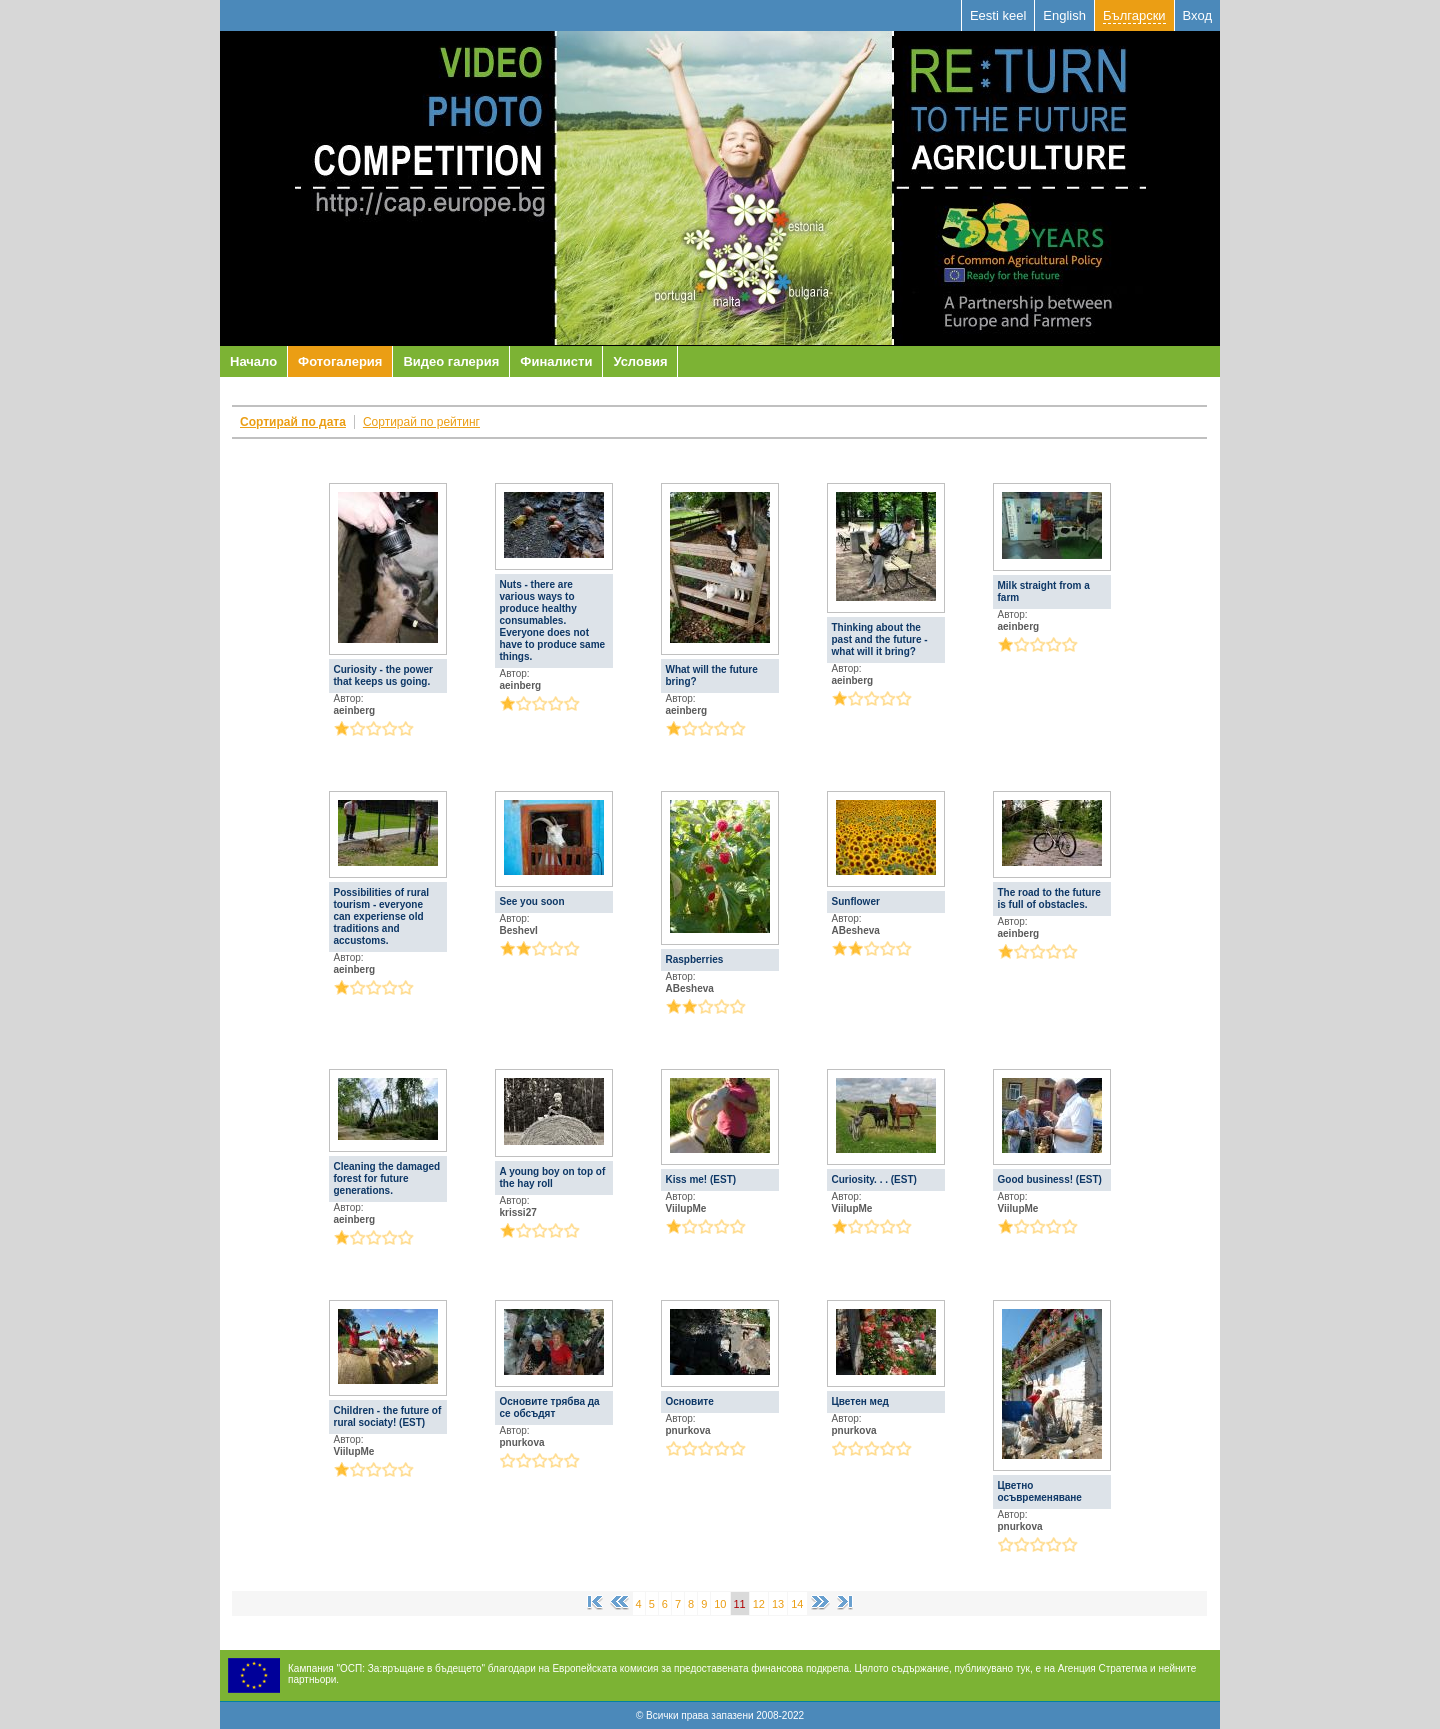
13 (778, 1604)
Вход (1197, 15)
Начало (253, 361)
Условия (640, 361)
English (1064, 15)
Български (1134, 15)
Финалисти (556, 361)
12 (759, 1604)
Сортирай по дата (293, 422)
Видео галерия (451, 361)
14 (797, 1604)
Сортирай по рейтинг (421, 422)
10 (720, 1604)
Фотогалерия (340, 361)
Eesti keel (998, 15)
